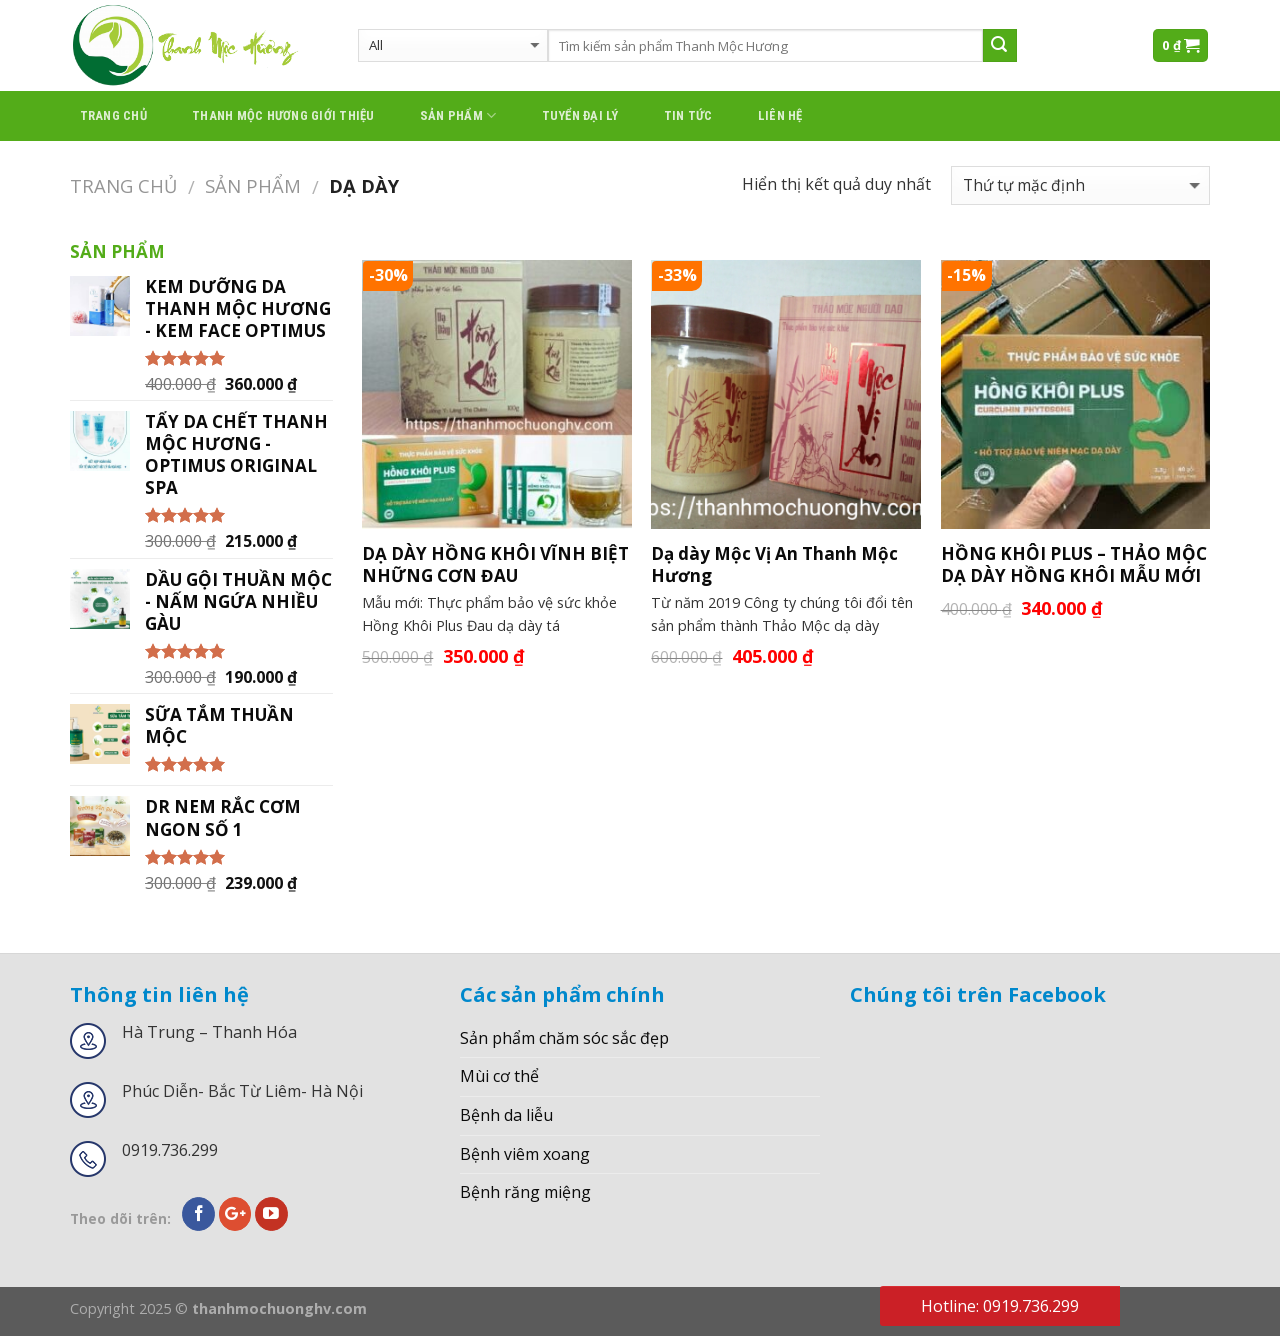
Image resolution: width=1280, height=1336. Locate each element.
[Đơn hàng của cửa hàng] (1080, 185)
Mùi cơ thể (499, 1076)
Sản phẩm (458, 115)
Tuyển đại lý (580, 115)
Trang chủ (113, 115)
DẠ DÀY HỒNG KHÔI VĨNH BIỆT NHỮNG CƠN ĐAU (495, 565)
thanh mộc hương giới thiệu (283, 115)
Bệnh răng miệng (525, 1192)
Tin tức (688, 115)
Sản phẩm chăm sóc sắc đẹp (564, 1038)
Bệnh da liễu (506, 1115)
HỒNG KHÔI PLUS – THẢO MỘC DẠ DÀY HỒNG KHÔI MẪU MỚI (1074, 565)
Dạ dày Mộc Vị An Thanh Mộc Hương (774, 565)
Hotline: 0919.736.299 (1000, 1306)
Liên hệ (780, 115)
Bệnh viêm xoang (525, 1154)
